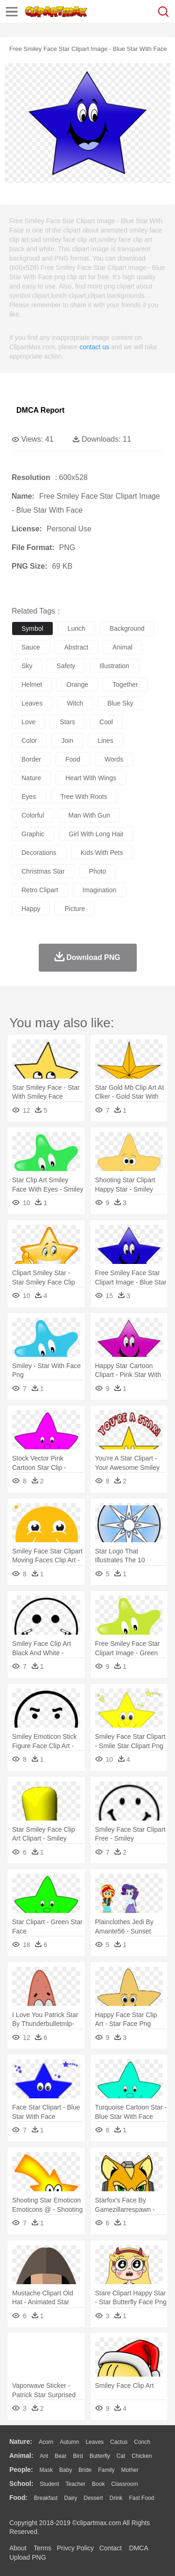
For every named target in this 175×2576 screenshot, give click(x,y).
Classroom (124, 2484)
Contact (110, 2548)
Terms (42, 2548)
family (106, 2470)
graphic (32, 834)
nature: (20, 2441)
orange (77, 684)
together (125, 684)
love (28, 722)
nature (31, 778)
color (29, 740)
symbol (32, 628)
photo (97, 871)
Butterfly (100, 2456)
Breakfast (46, 2498)
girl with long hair (96, 834)
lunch (76, 628)
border (31, 759)
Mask (46, 2470)
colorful (32, 815)
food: (18, 2497)
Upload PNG (27, 2557)
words (114, 759)
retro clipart (39, 890)
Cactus (118, 2442)
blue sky (120, 703)
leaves (31, 703)
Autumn (69, 2442)
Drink (116, 2498)
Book (98, 2484)
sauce (30, 647)
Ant (44, 2456)
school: (21, 2483)
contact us (94, 347)
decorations (38, 852)
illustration (114, 666)
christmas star (43, 871)
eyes (28, 796)
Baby (65, 2470)
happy (30, 908)
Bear (60, 2456)
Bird (78, 2456)
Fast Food (141, 2498)
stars (67, 722)
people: (21, 2469)
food (72, 759)
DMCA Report (40, 410)
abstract (76, 647)
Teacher (76, 2484)
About (18, 2548)
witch (75, 703)
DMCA (138, 2548)
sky (26, 666)
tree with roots (83, 796)
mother (129, 2470)
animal (122, 647)
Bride (84, 2470)
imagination (99, 890)
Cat (121, 2456)
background (127, 628)
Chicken (142, 2456)
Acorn (46, 2442)
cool (106, 722)
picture (74, 908)
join (67, 740)
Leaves (94, 2442)
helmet (31, 684)
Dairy (70, 2498)
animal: (21, 2455)
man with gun (89, 815)
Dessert (93, 2498)
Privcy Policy (75, 2548)
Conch (142, 2442)
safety (65, 666)
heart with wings (90, 778)
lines (105, 740)
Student (49, 2484)
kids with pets (102, 852)
